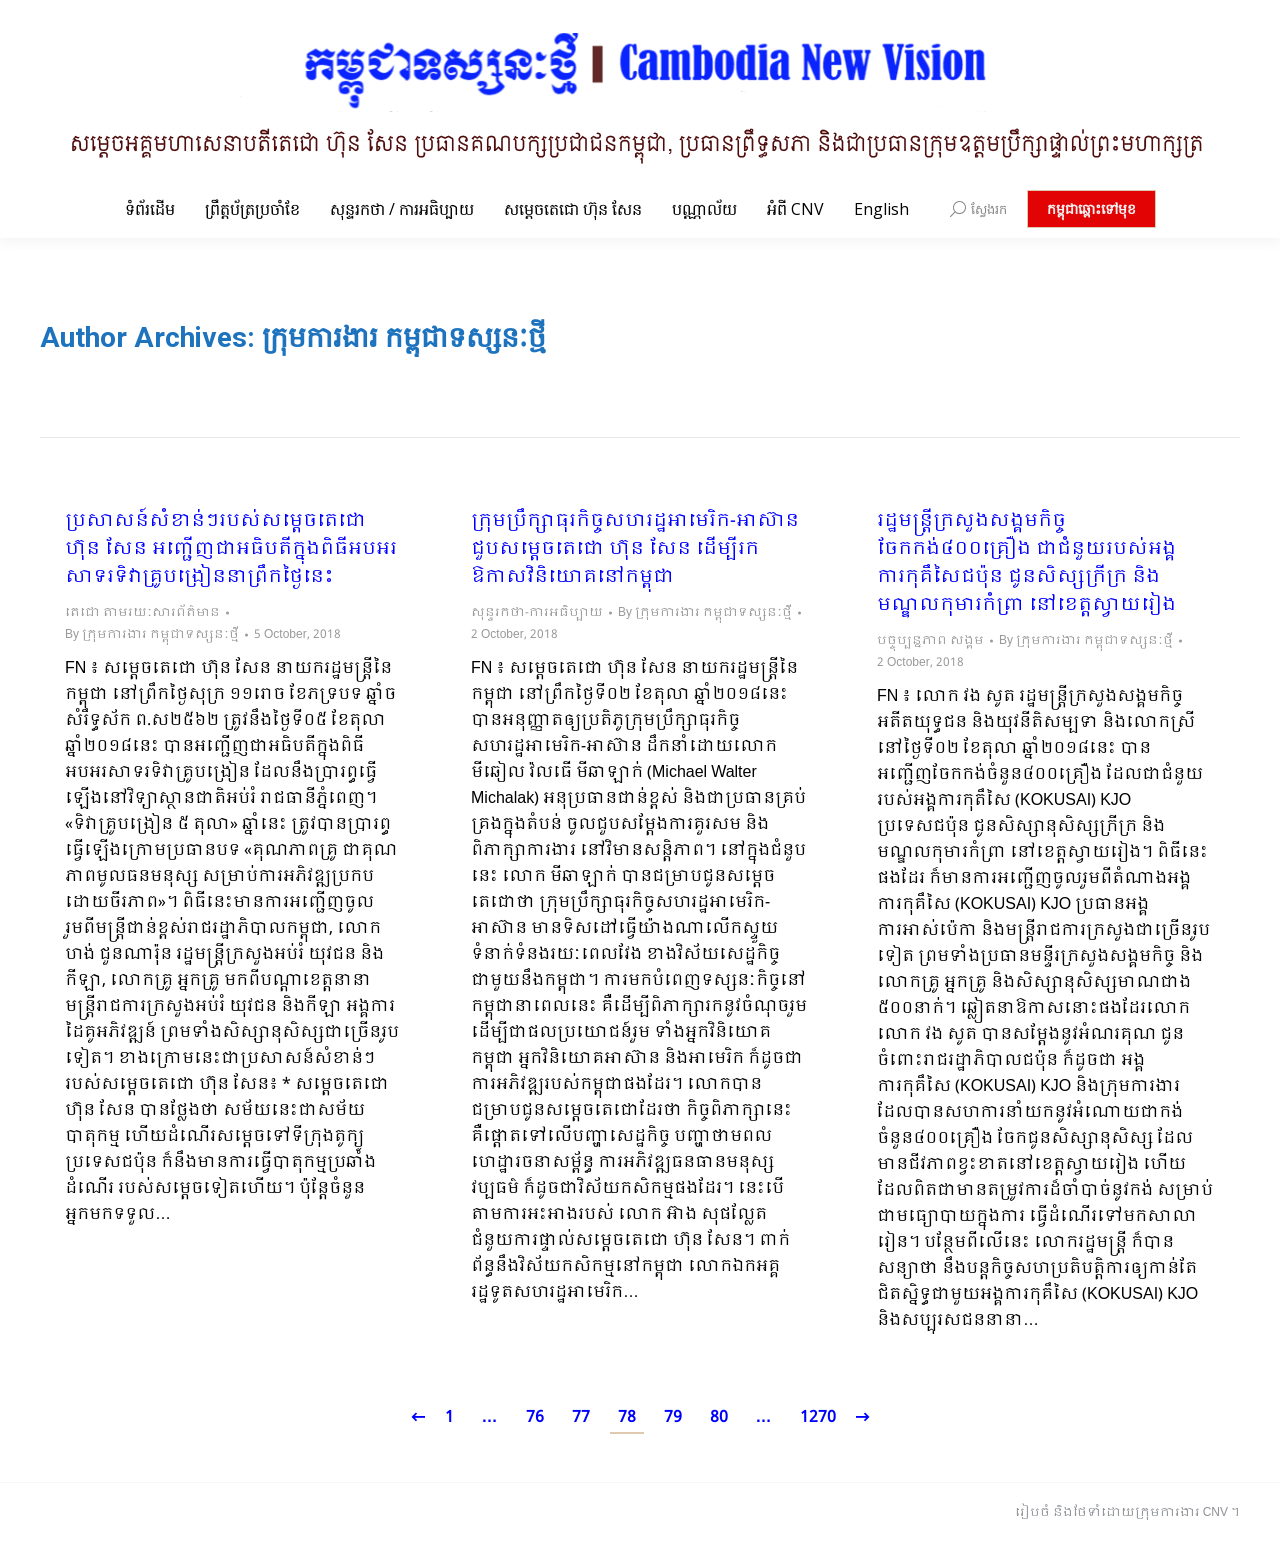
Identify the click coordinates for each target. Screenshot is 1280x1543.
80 (719, 1417)
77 (581, 1417)
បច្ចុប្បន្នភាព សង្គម (930, 641)
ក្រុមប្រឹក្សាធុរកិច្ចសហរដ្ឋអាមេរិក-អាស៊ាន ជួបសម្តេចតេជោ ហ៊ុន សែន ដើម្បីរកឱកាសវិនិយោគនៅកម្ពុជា (635, 550)
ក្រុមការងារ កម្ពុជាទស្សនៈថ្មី (404, 337)
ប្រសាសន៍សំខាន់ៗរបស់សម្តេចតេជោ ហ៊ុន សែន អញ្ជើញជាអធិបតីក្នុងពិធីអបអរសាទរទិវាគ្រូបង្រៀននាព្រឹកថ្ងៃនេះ (231, 550)
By (152, 635)
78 (627, 1417)
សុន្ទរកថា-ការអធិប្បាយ (537, 613)
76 (535, 1417)
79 (673, 1417)
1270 (818, 1417)
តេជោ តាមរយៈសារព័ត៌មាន (142, 613)
